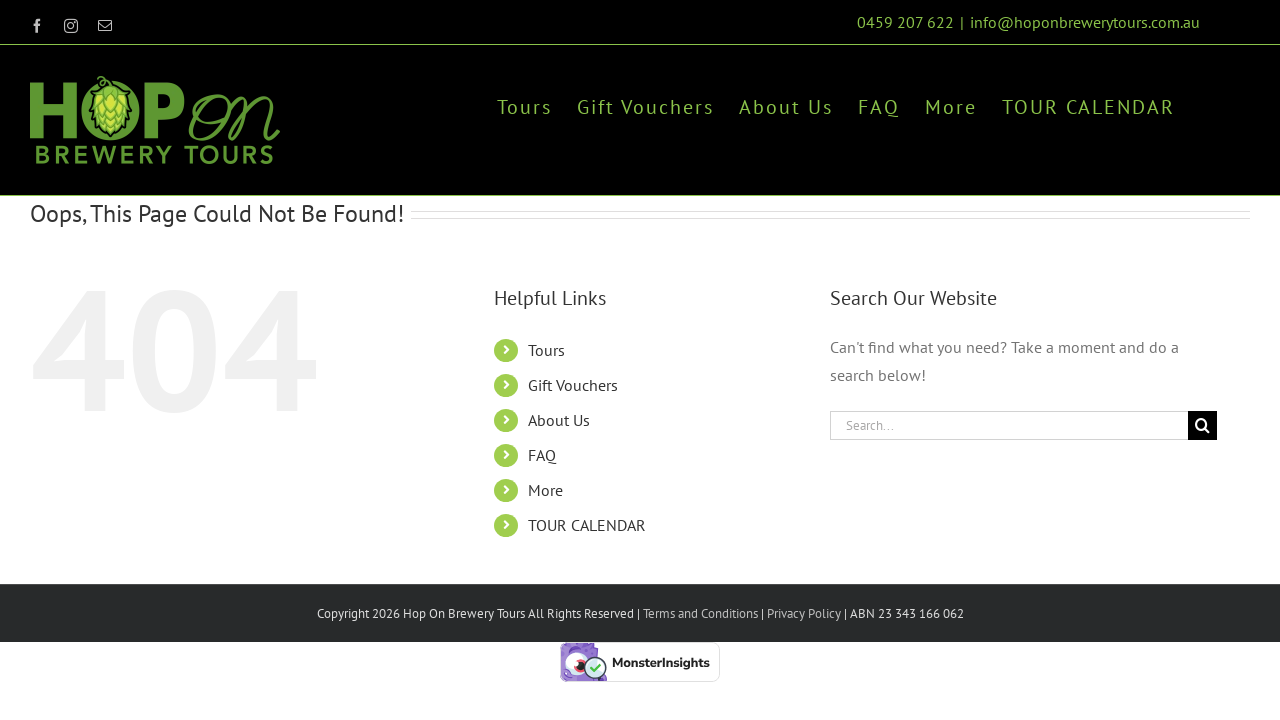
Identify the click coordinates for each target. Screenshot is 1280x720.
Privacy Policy (802, 613)
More (545, 490)
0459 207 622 (905, 22)
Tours (546, 350)
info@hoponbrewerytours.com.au (1085, 22)
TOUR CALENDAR (587, 525)
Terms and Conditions (700, 613)
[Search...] (1009, 425)
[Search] (1202, 425)
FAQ (542, 455)
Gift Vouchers (573, 385)
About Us (559, 420)
